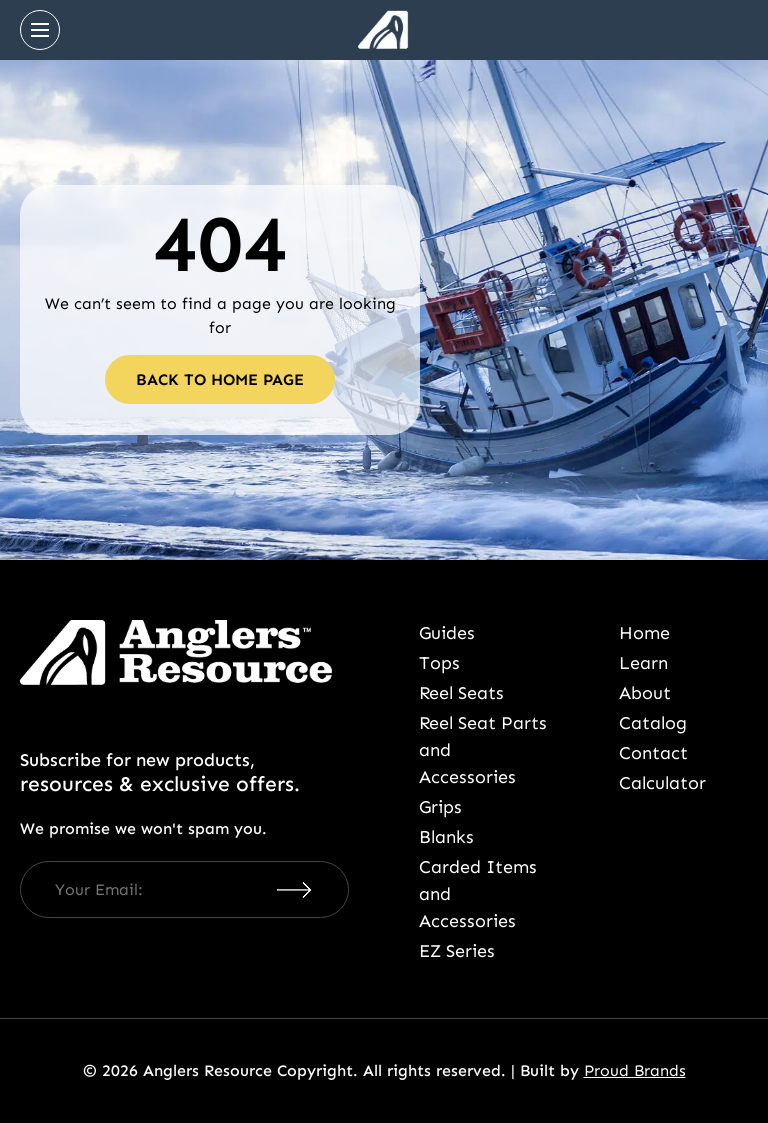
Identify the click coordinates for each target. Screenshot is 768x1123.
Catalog (653, 723)
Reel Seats (461, 693)
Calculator (662, 783)
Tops (439, 663)
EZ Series (457, 951)
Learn (643, 663)
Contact (653, 753)
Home (644, 633)
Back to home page (220, 379)
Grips (440, 807)
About (645, 693)
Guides (447, 633)
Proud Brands (635, 1070)
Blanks (446, 837)
